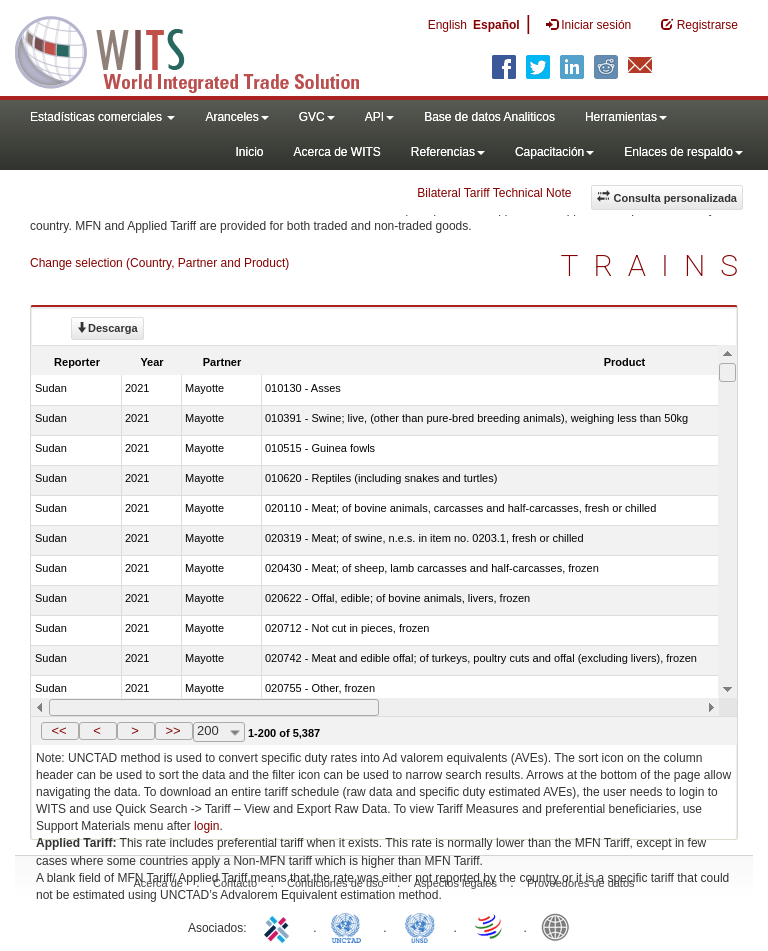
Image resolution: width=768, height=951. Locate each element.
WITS (200, 50)
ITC (280, 926)
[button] (60, 731)
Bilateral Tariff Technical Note (494, 193)
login (206, 826)
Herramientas (626, 117)
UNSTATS (420, 926)
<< (58, 730)
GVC (317, 117)
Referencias (448, 152)
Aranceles (236, 117)
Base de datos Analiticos (489, 117)
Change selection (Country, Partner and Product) (159, 263)
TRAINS (657, 265)
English (447, 25)
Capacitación (554, 152)
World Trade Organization (490, 926)
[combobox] (219, 732)
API (379, 117)
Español (496, 25)
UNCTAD (350, 926)
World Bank (560, 926)
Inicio (249, 152)
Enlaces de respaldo (683, 152)
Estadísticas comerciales (102, 117)
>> (172, 730)
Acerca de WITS (336, 152)
